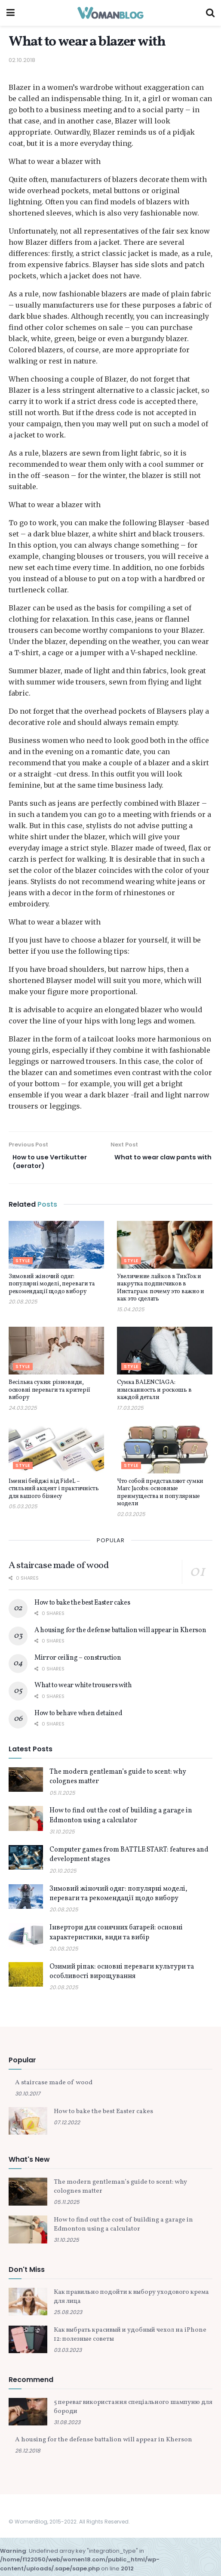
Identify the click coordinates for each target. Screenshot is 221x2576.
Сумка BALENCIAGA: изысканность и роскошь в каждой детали (154, 1393)
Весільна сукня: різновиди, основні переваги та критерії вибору (49, 1393)
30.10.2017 (27, 2096)
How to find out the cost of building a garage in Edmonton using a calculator (120, 1818)
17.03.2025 (130, 1410)
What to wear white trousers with (83, 1688)
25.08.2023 (68, 2314)
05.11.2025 (62, 1795)
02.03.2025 (131, 1516)
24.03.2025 (23, 1410)
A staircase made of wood (58, 1568)
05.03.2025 (23, 1509)
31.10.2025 (62, 1834)
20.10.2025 (63, 1873)
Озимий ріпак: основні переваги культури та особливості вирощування (121, 1974)
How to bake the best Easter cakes (82, 1605)
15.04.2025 (130, 1312)
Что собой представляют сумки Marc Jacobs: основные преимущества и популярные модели (160, 1495)
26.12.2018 (27, 2453)
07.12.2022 (67, 2125)
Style (22, 1263)
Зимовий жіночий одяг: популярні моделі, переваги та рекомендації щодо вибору (52, 1286)
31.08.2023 (67, 2424)
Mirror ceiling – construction (77, 1661)
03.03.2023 (68, 2352)
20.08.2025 (23, 1304)
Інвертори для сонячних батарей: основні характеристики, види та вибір (116, 1935)
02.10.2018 (22, 60)
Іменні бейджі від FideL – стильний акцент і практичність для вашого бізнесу (54, 1491)
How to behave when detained (78, 1716)
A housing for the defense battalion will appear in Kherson (120, 1633)
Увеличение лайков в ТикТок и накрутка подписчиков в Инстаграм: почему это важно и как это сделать (160, 1290)
